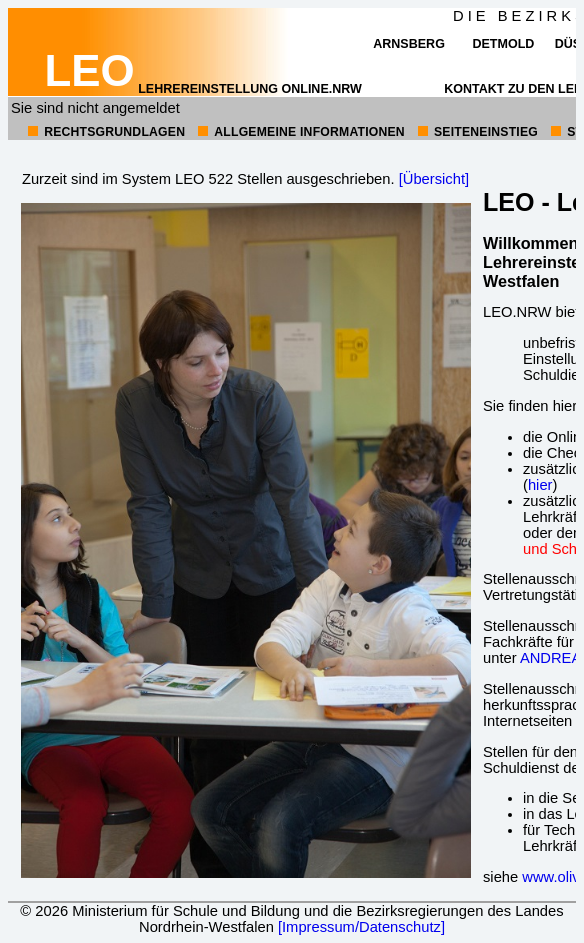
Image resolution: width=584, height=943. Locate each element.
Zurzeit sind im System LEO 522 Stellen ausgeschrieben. (208, 179)
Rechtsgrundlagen (114, 132)
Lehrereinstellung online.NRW (203, 89)
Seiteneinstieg (486, 132)
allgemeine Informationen (309, 132)
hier (540, 485)
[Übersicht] (434, 179)
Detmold (503, 44)
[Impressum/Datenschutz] (361, 927)
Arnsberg (409, 44)
